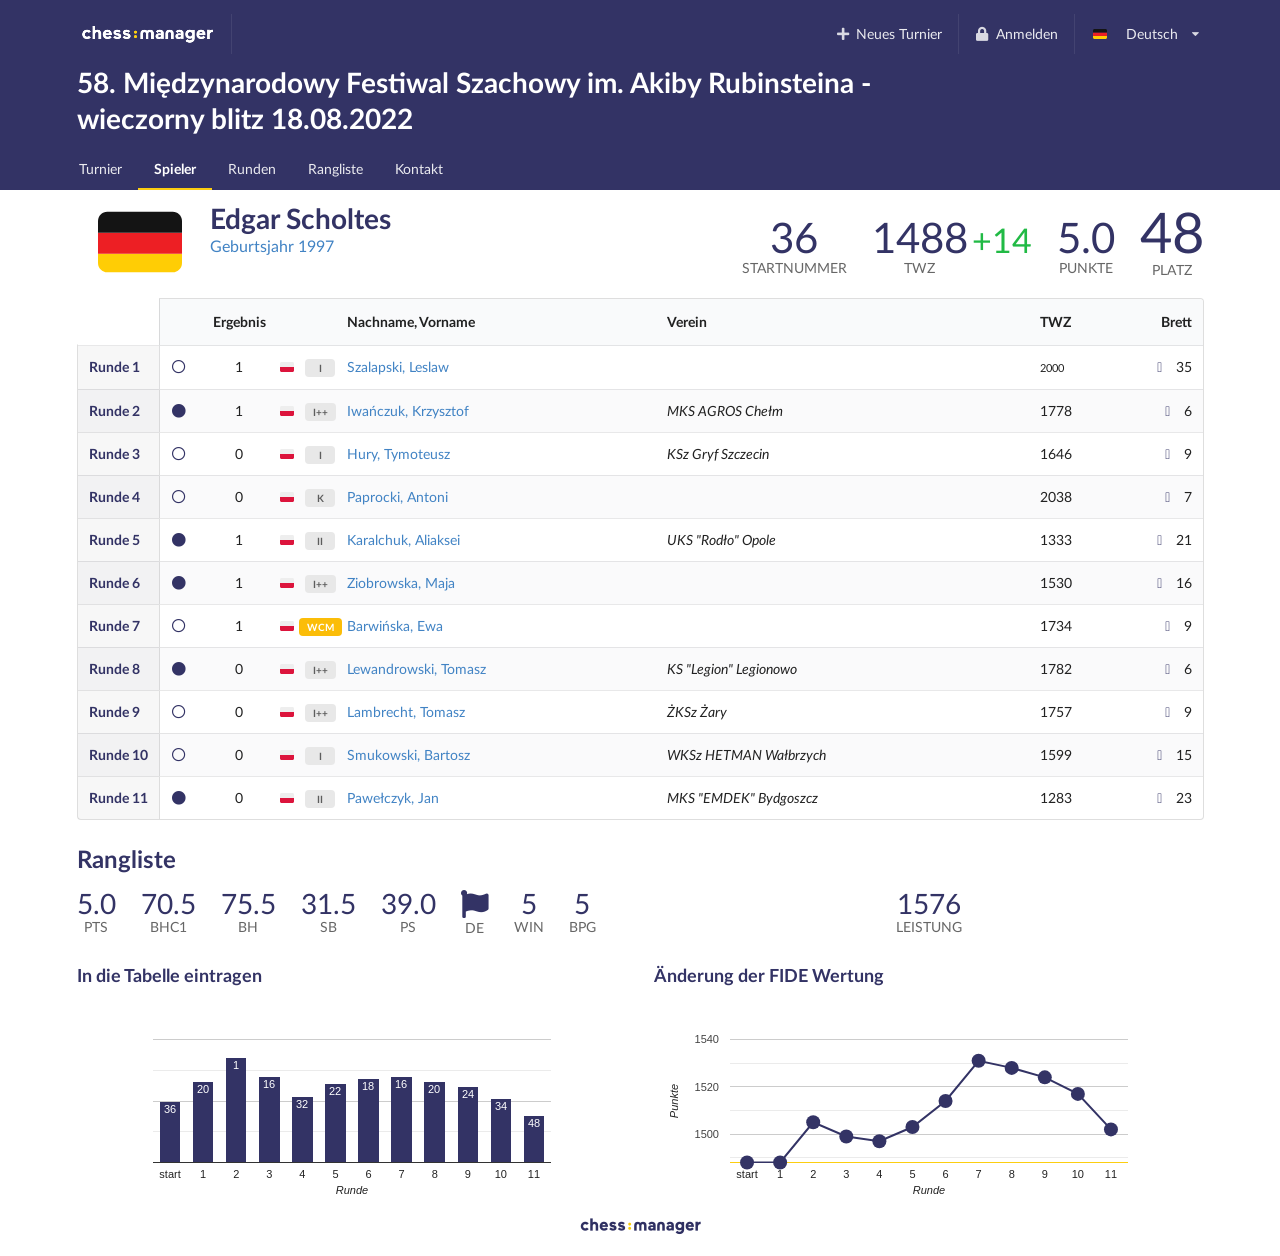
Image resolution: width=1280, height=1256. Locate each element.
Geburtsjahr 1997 (272, 245)
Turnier (100, 168)
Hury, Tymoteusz (398, 453)
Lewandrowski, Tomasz (416, 668)
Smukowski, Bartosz (408, 754)
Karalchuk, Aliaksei (403, 539)
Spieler (175, 168)
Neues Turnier (888, 33)
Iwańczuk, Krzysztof (408, 410)
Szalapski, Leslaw (398, 366)
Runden (252, 168)
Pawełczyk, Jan (393, 797)
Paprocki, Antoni (397, 496)
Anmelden (1016, 33)
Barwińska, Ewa (395, 625)
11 (118, 797)
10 (118, 754)
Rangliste (335, 168)
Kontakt (419, 168)
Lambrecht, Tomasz (406, 711)
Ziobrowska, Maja (401, 582)
